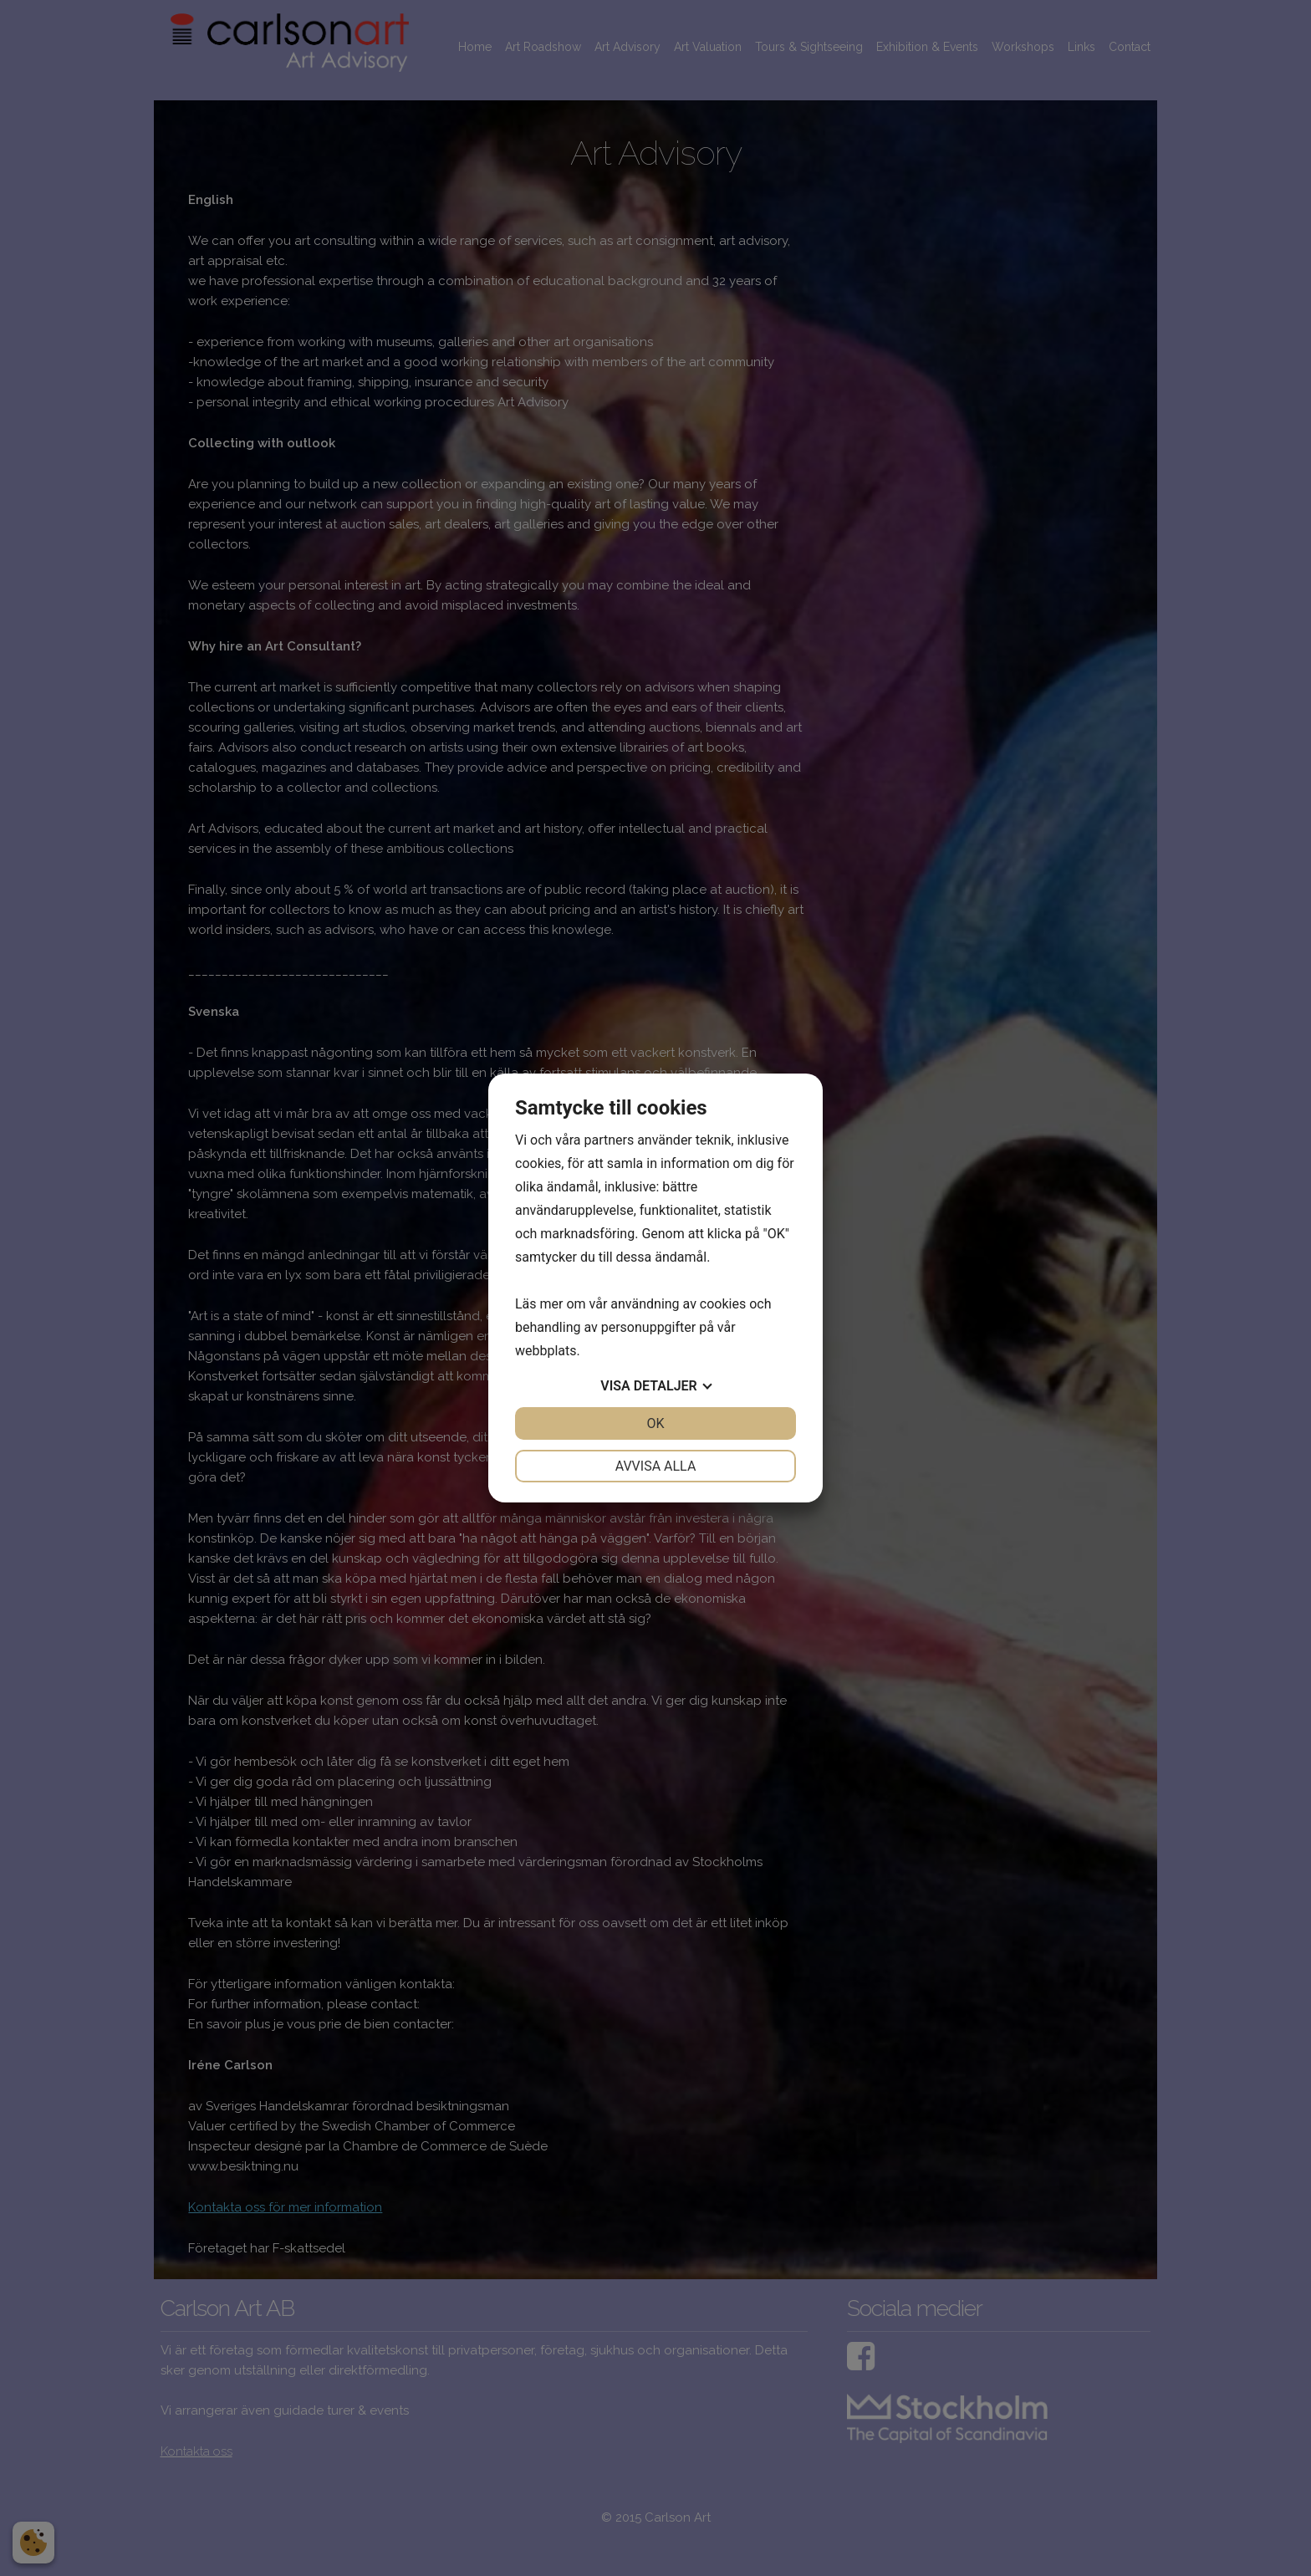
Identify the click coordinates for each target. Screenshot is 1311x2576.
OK (655, 1423)
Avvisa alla (655, 1466)
